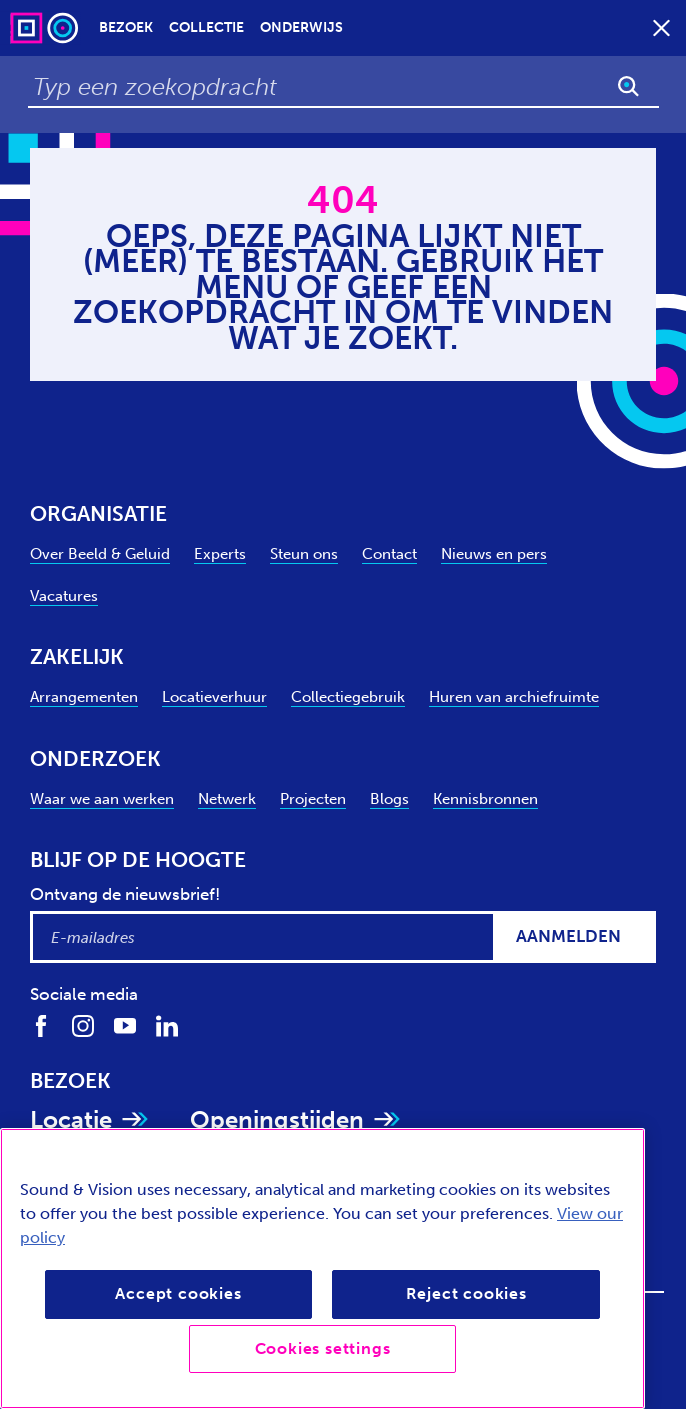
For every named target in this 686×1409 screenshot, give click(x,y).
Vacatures (64, 595)
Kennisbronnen (485, 798)
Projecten (313, 798)
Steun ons (304, 553)
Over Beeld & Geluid (100, 553)
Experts (220, 553)
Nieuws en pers (494, 553)
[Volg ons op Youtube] (125, 1025)
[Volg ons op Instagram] (83, 1025)
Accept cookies (178, 1293)
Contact (389, 553)
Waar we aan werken (102, 798)
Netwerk (227, 798)
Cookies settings (323, 1348)
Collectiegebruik (348, 696)
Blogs (389, 798)
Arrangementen (84, 696)
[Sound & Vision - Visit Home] (46, 27)
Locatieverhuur (214, 696)
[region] (322, 1268)
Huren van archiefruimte (514, 696)
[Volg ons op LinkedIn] (167, 1025)
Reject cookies (466, 1293)
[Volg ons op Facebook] (41, 1025)
